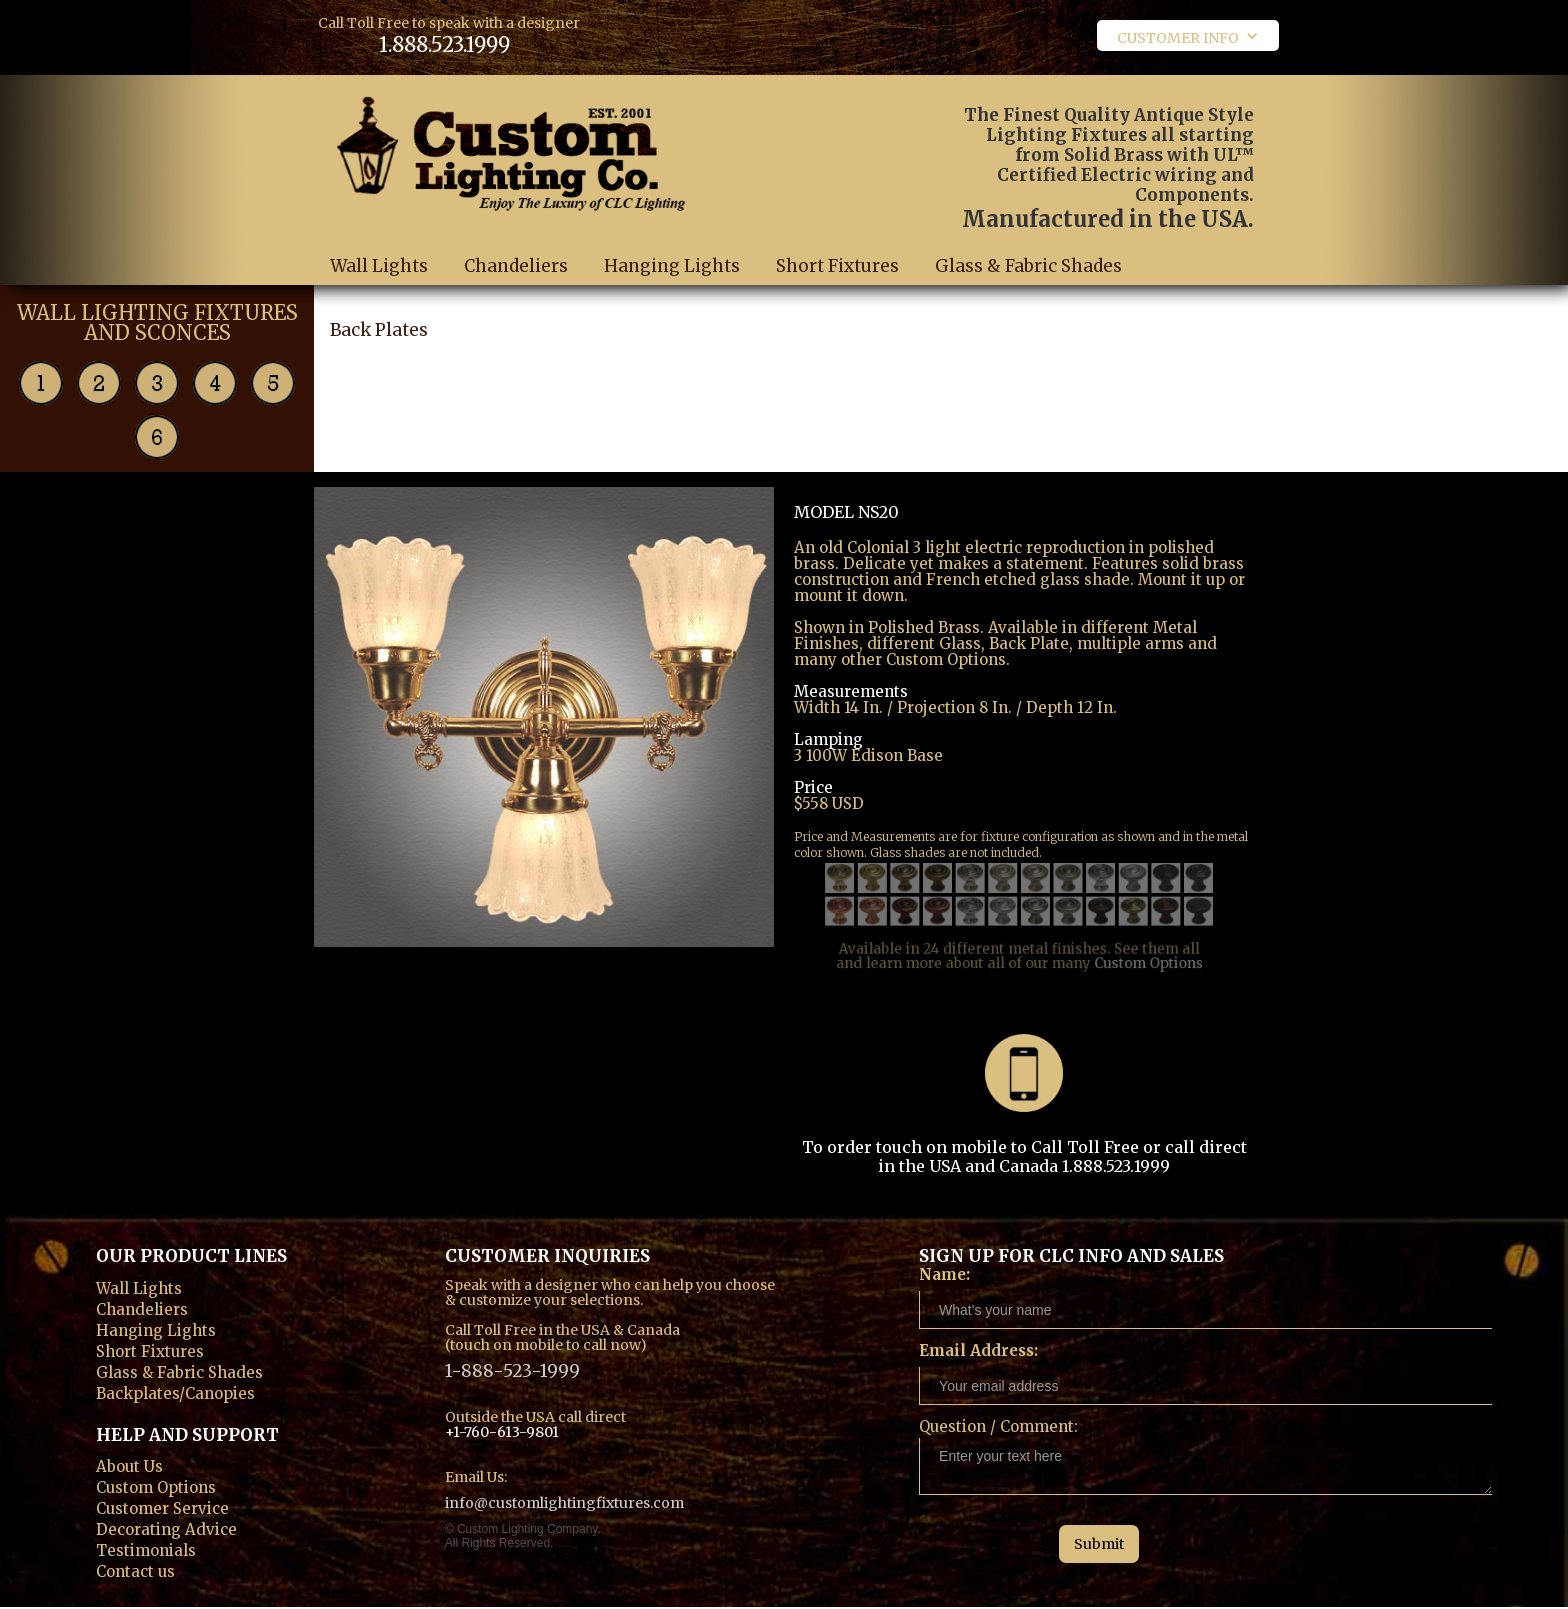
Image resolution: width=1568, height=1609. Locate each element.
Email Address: (978, 1350)
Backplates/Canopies (175, 1391)
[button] (1188, 35)
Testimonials (146, 1548)
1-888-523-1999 (512, 1369)
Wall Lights (379, 266)
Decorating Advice (166, 1527)
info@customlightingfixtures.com (564, 1502)
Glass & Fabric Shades (1028, 283)
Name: (944, 1274)
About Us (129, 1464)
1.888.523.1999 (444, 45)
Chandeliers (516, 266)
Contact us (135, 1569)
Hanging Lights (672, 266)
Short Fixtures (837, 266)
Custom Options (1136, 938)
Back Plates (379, 349)
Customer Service (162, 1506)
